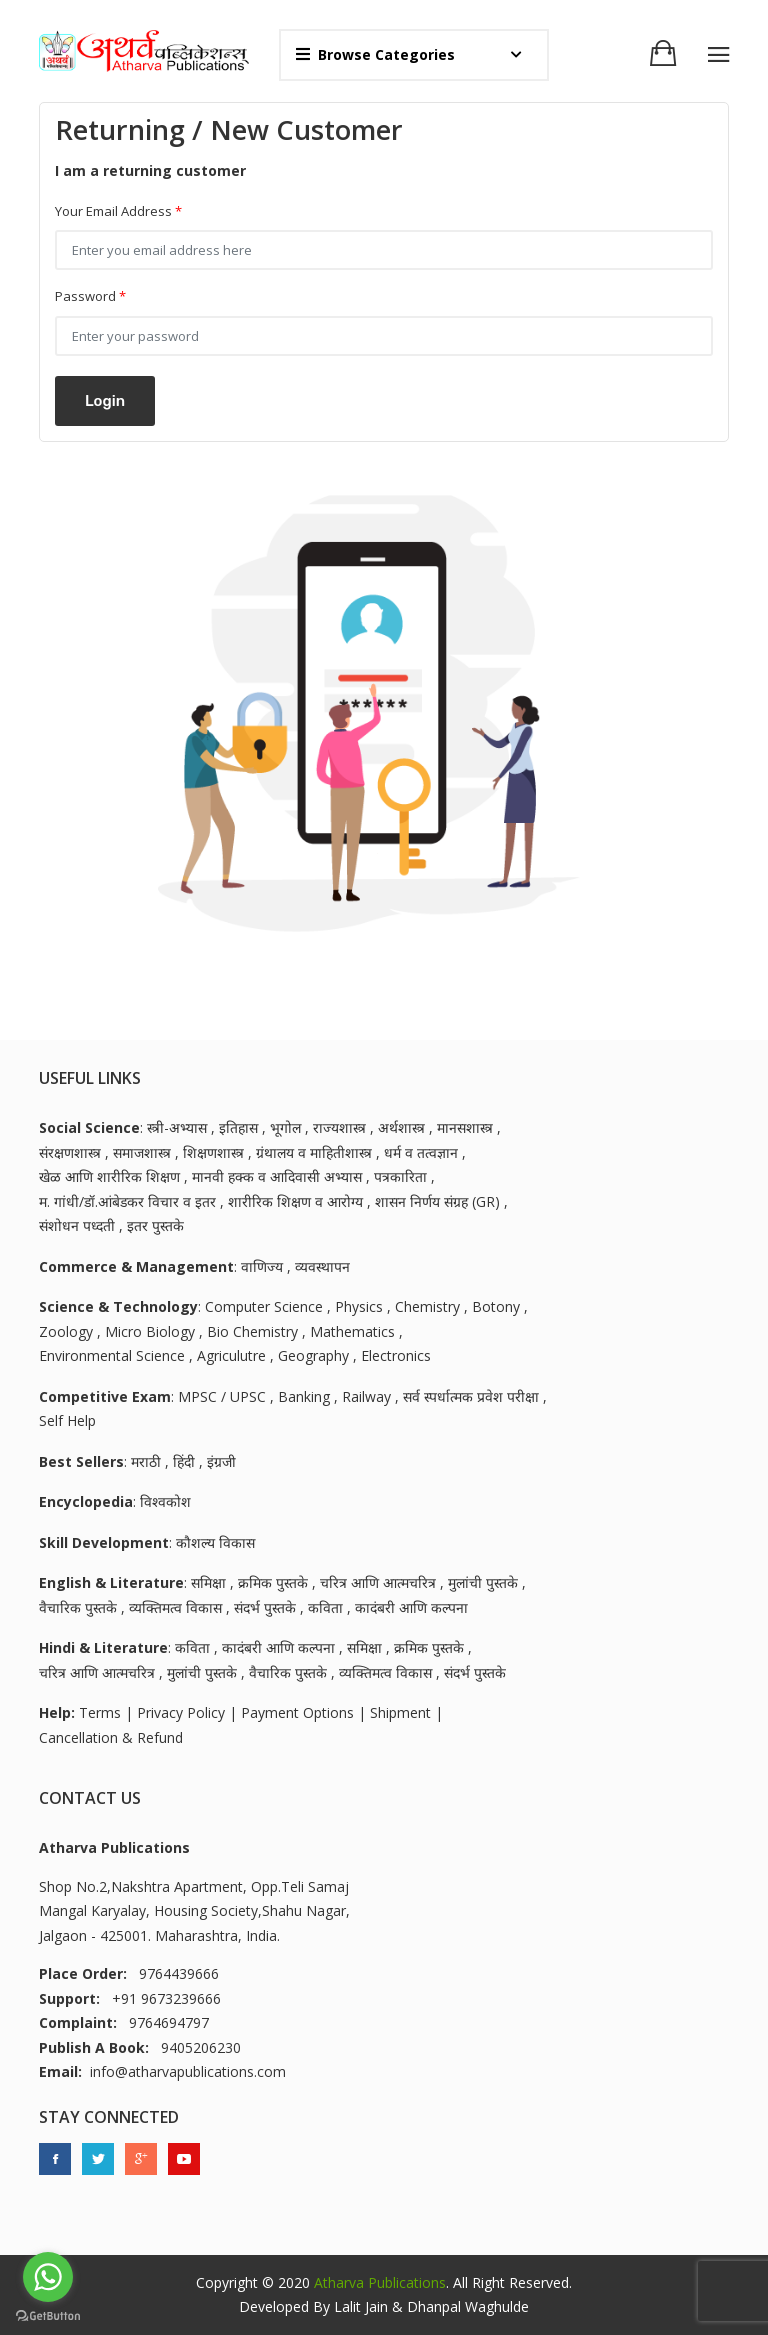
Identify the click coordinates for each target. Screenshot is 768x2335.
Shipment (400, 1712)
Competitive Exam (105, 1396)
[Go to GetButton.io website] (48, 2315)
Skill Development (104, 1542)
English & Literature (111, 1582)
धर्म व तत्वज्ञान (421, 1152)
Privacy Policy (181, 1712)
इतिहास (238, 1127)
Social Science (89, 1127)
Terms (100, 1712)
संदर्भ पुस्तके (265, 1607)
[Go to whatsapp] (48, 2277)
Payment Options (297, 1712)
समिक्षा (208, 1582)
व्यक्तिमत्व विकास (175, 1607)
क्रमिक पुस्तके (273, 1582)
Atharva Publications (380, 2282)
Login (105, 401)
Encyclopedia (86, 1501)
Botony (496, 1306)
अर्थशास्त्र (401, 1127)
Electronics (396, 1355)
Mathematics (352, 1331)
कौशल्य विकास (215, 1542)
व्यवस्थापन (322, 1266)
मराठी (146, 1461)
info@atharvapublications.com (188, 2071)
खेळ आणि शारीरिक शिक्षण (109, 1176)
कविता (325, 1607)
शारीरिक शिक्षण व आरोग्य (295, 1201)
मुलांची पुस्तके (483, 1582)
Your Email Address (118, 211)
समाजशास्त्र (142, 1152)
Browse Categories (375, 54)
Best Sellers (81, 1461)
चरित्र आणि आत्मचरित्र (378, 1582)
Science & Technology (118, 1306)
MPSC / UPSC (222, 1396)
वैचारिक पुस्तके (78, 1607)
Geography (313, 1355)
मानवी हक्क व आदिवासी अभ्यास (277, 1176)
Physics (359, 1306)
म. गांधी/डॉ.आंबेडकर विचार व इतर (127, 1201)
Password (90, 296)
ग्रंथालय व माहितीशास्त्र (314, 1152)
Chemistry (427, 1306)
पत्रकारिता (400, 1176)
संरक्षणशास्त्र (70, 1152)
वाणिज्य (262, 1266)
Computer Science (264, 1306)
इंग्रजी (221, 1461)
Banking (304, 1396)
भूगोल (285, 1127)
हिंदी (184, 1461)
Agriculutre (231, 1355)
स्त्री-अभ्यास (177, 1127)
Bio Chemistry (252, 1331)
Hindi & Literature (103, 1647)
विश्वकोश (165, 1501)
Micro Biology (150, 1331)
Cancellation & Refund (111, 1737)
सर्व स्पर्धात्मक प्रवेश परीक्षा (471, 1396)
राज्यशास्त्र (339, 1127)
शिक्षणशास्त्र (213, 1152)
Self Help (67, 1420)
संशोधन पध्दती (77, 1225)
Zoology (66, 1331)
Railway (366, 1396)
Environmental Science (112, 1355)
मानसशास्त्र (465, 1127)
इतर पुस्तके (155, 1225)
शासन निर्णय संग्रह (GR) (437, 1201)
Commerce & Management (136, 1266)
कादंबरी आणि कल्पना (411, 1607)
